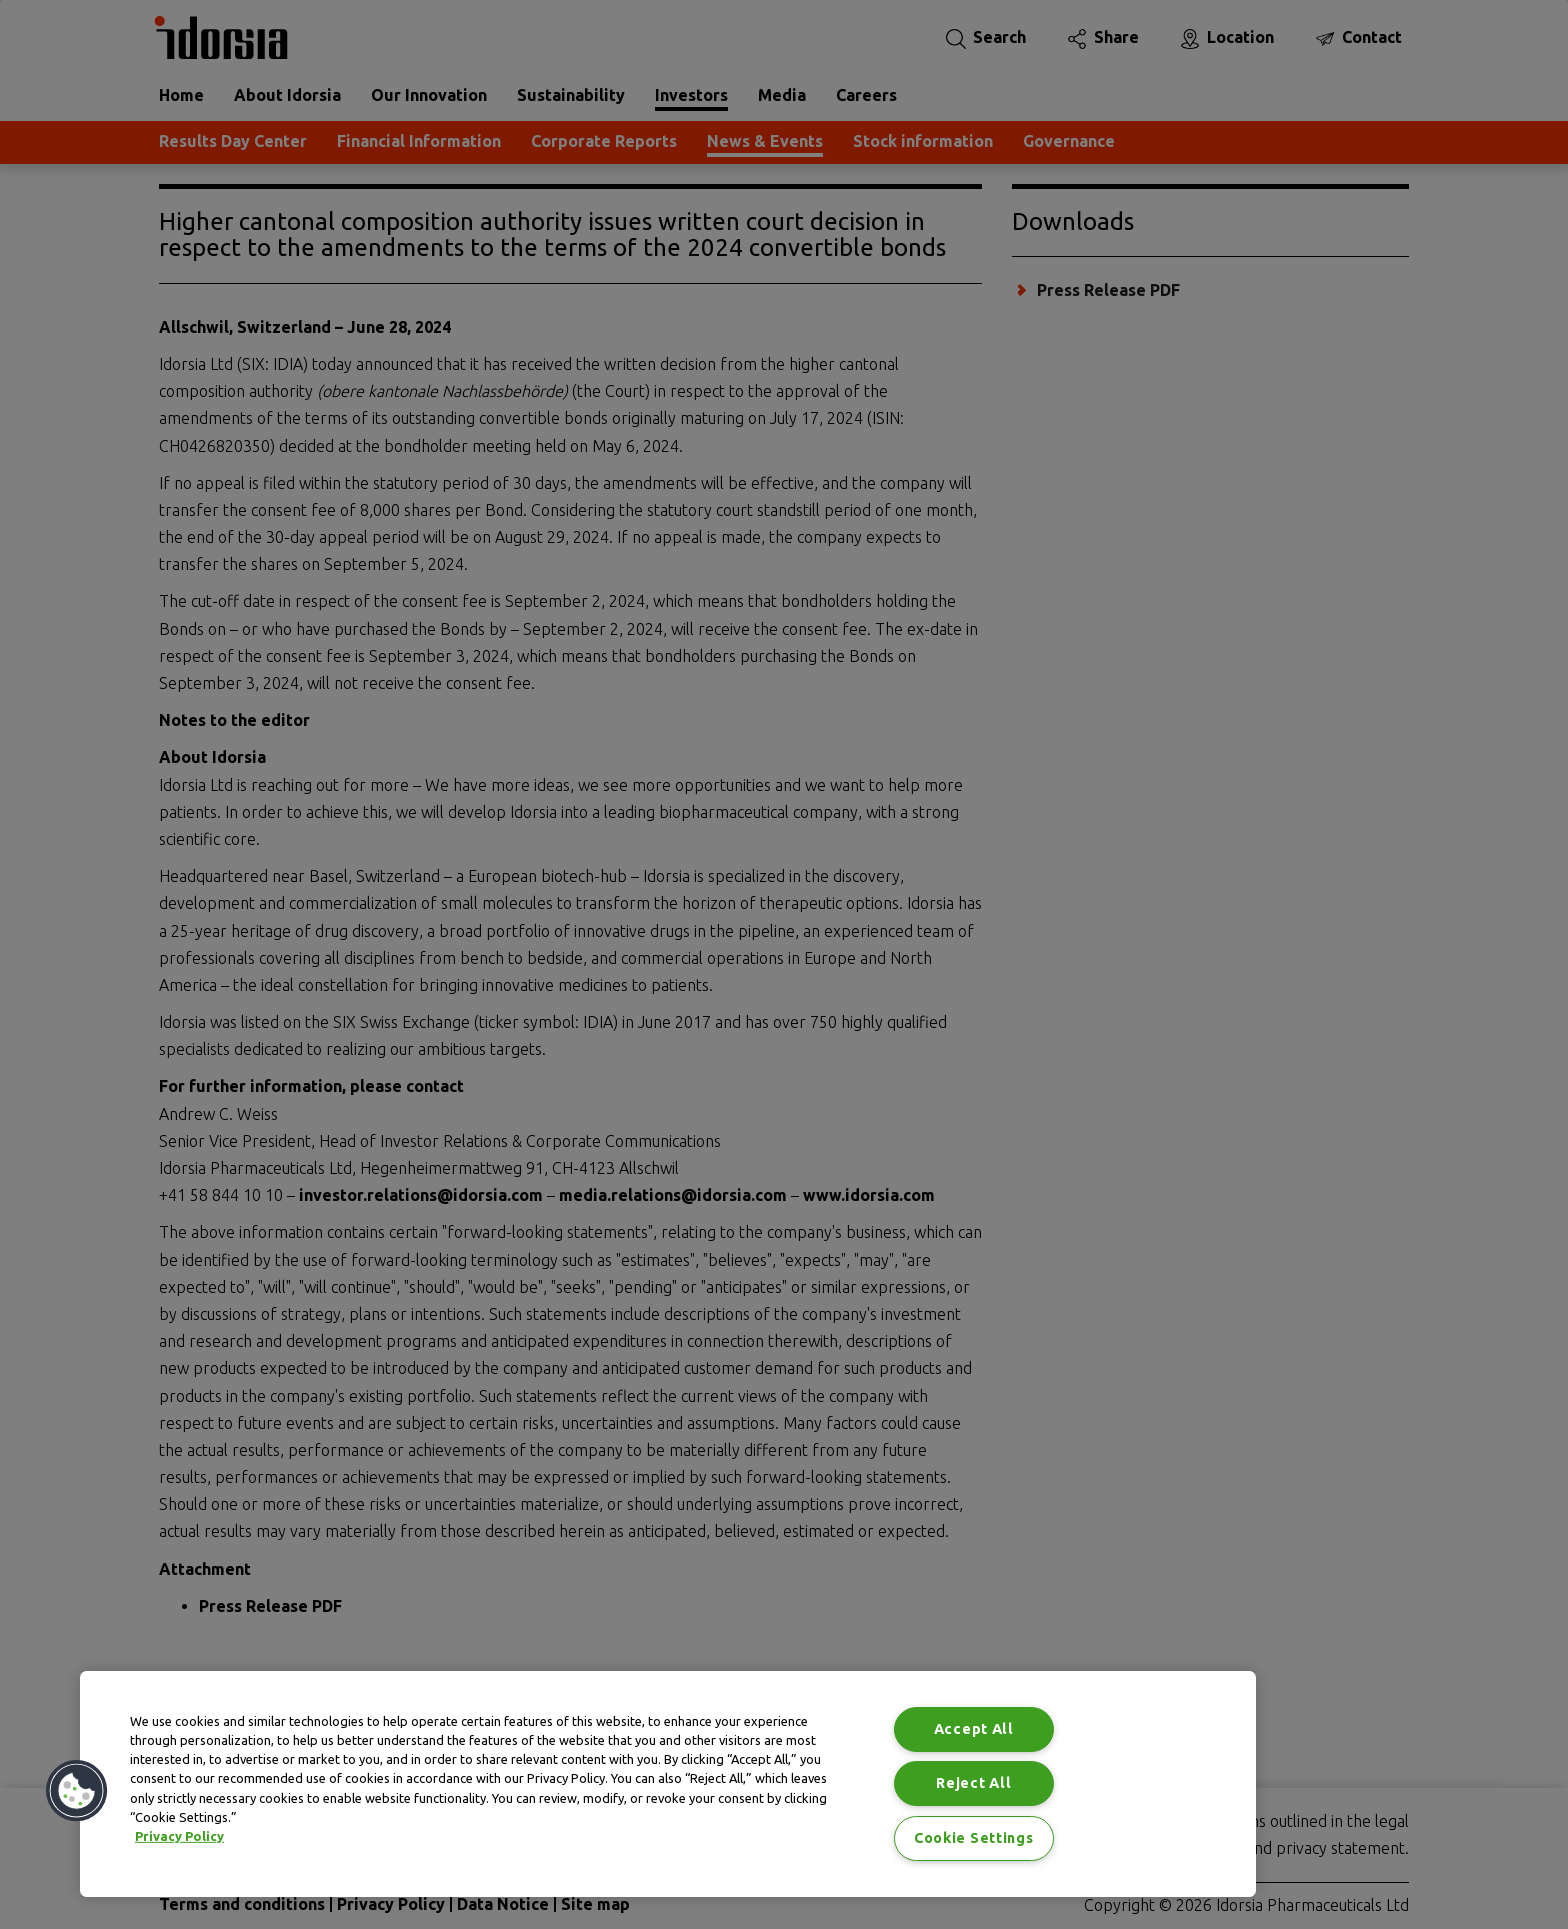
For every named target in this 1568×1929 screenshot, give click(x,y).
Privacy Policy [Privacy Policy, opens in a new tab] (179, 1836)
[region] (668, 1784)
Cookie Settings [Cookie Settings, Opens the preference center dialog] (974, 1838)
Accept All (974, 1729)
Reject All (973, 1783)
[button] (77, 1791)
